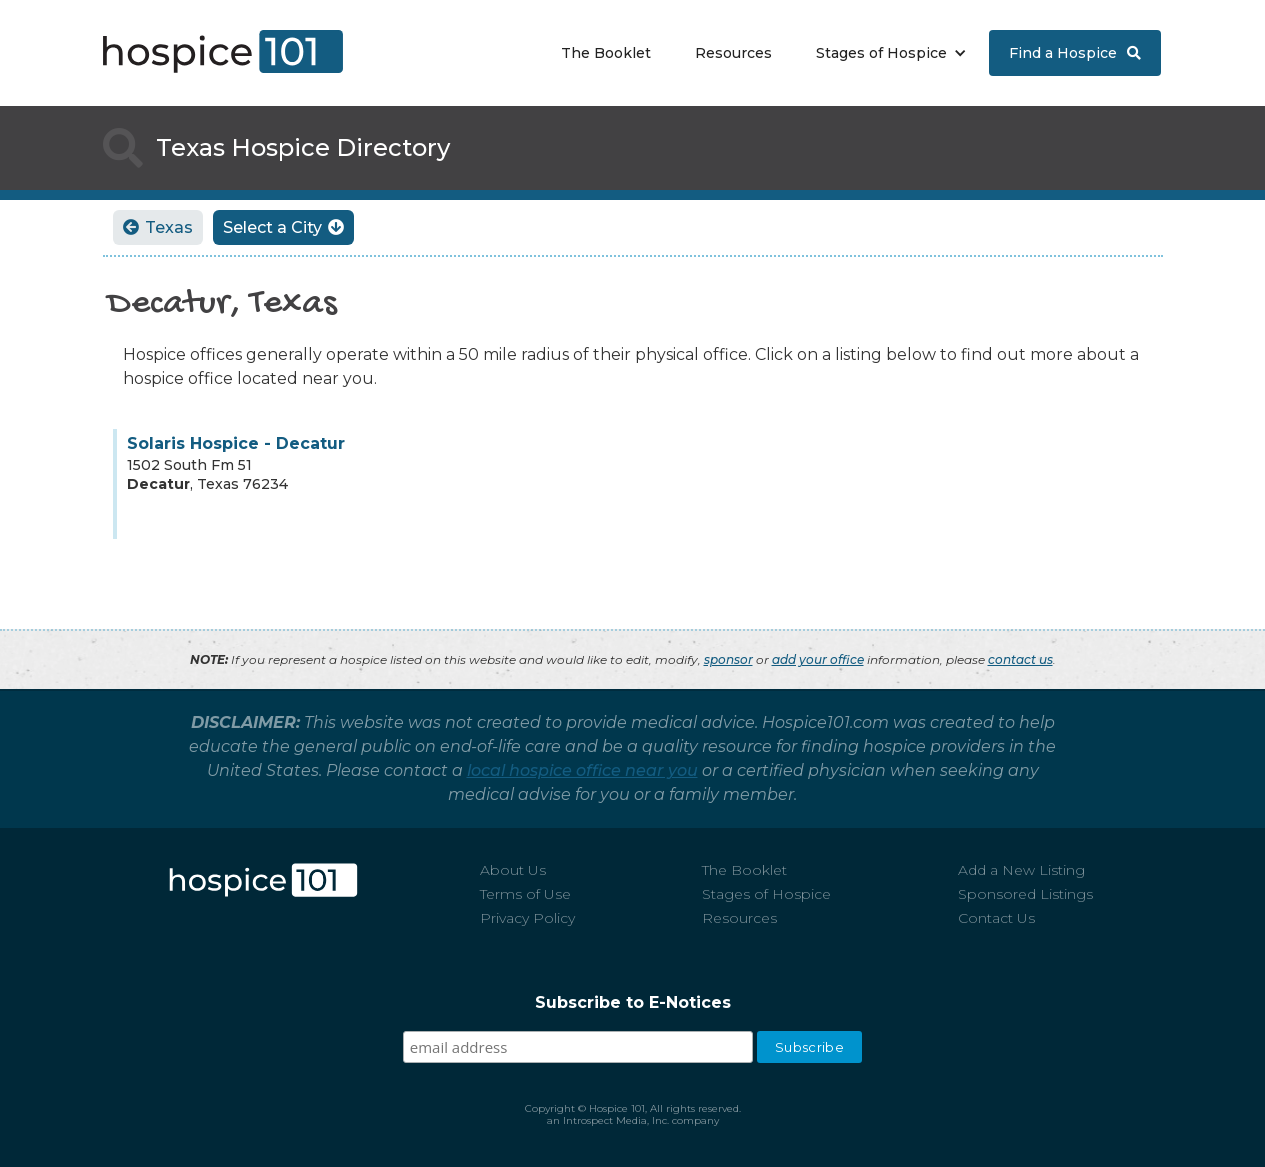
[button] (886, 53)
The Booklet (606, 53)
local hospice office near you (582, 770)
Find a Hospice (1075, 53)
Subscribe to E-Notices (633, 1002)
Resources (733, 53)
